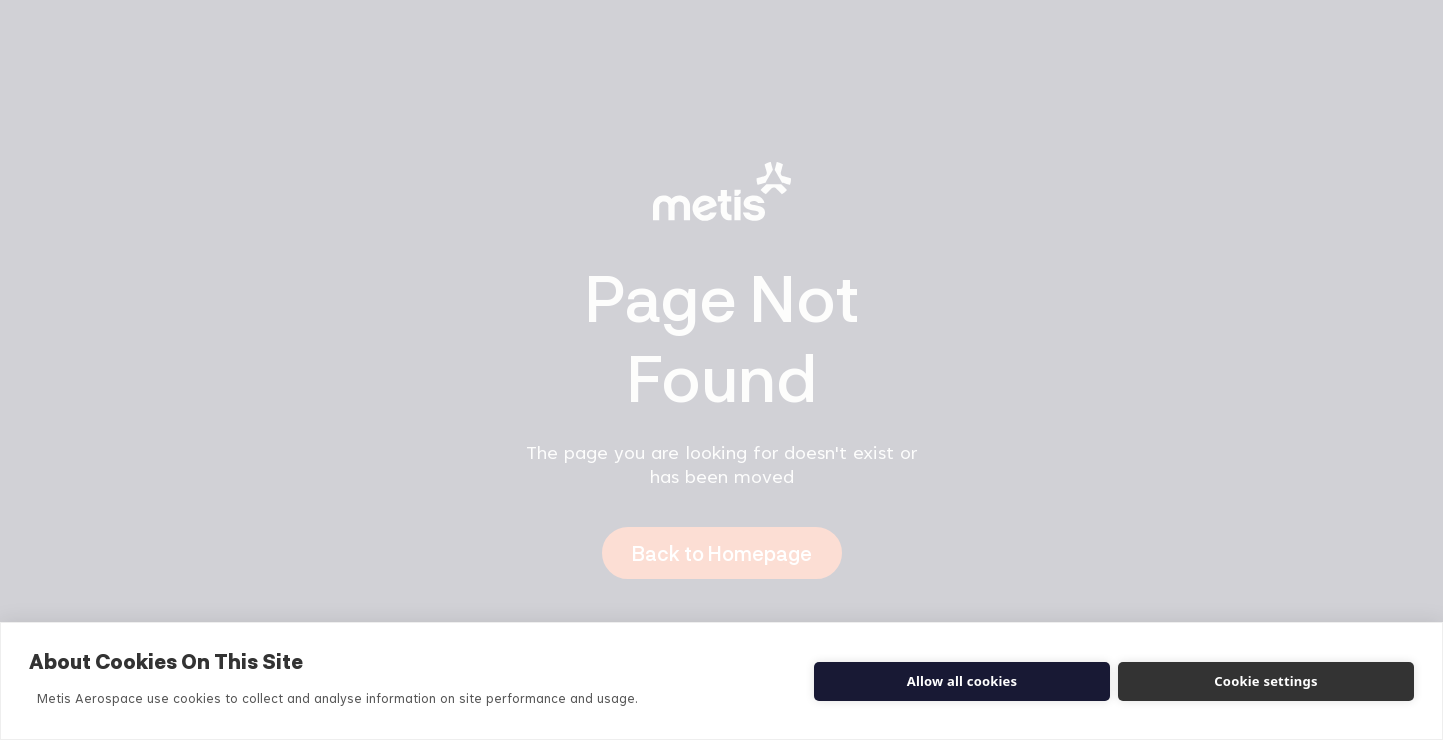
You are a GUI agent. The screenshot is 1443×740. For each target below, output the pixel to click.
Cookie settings (1265, 681)
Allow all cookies (962, 681)
